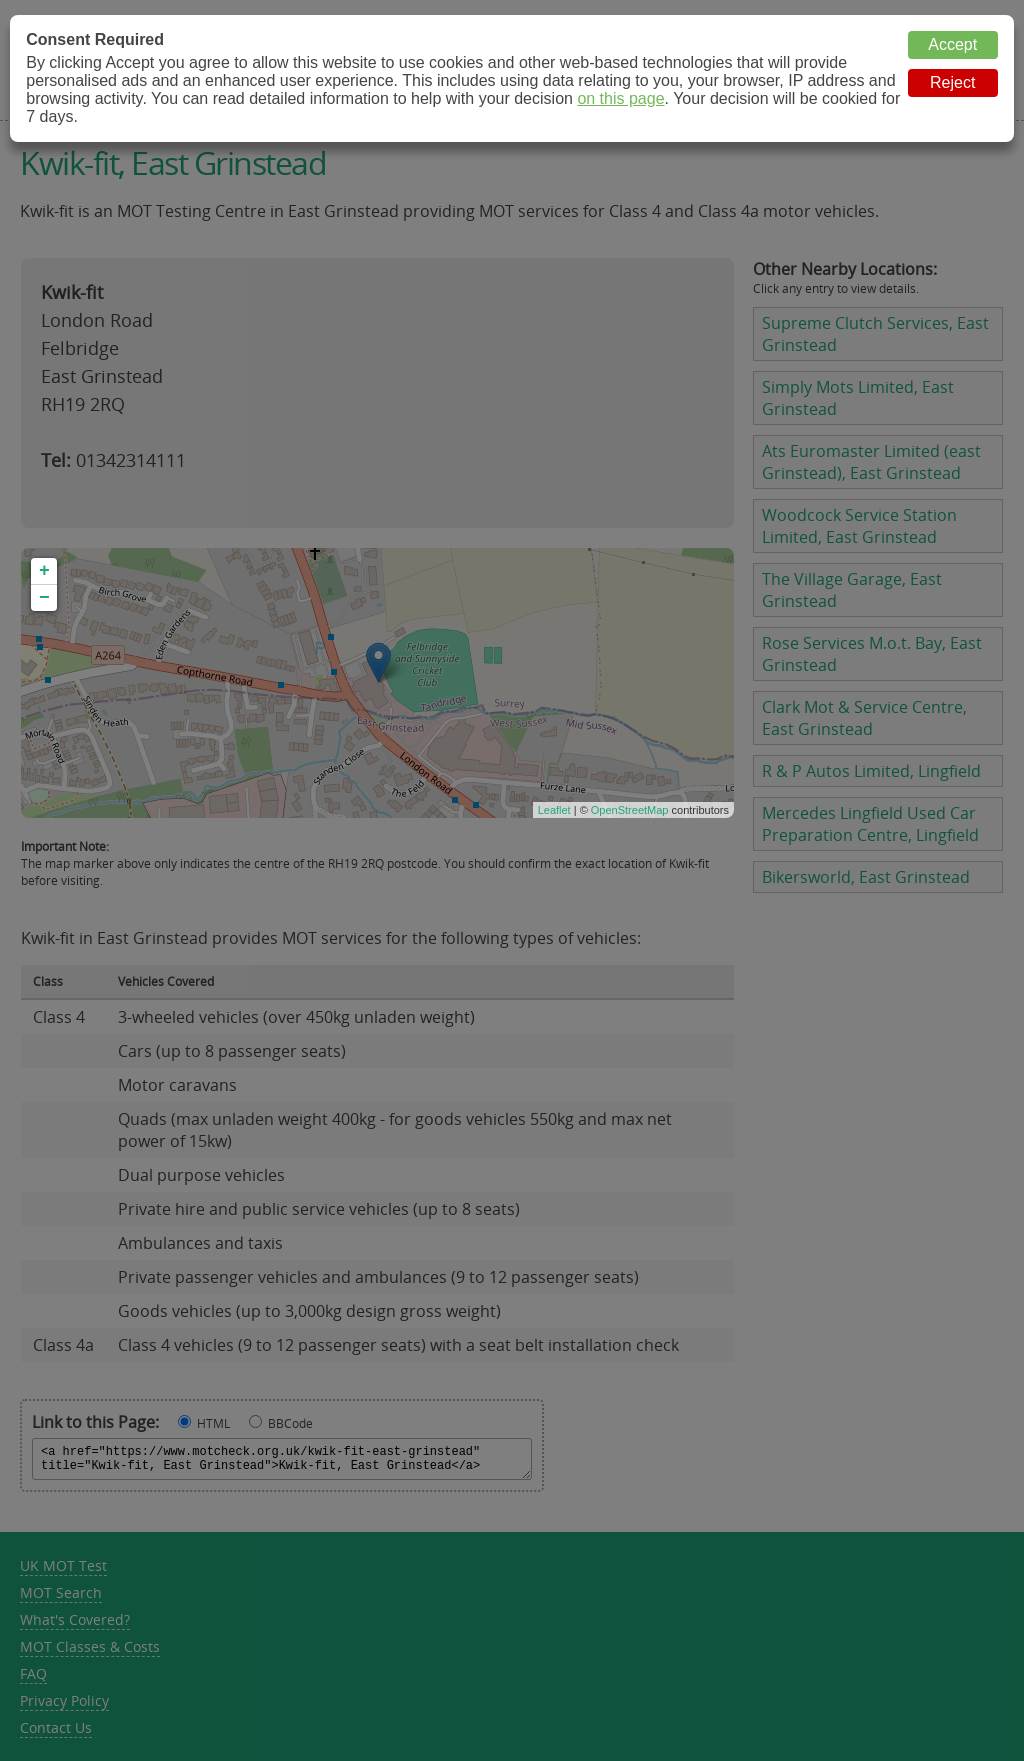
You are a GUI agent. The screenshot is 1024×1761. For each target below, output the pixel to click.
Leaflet (554, 810)
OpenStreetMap (630, 810)
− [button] (44, 598)
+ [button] (44, 571)
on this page (620, 98)
